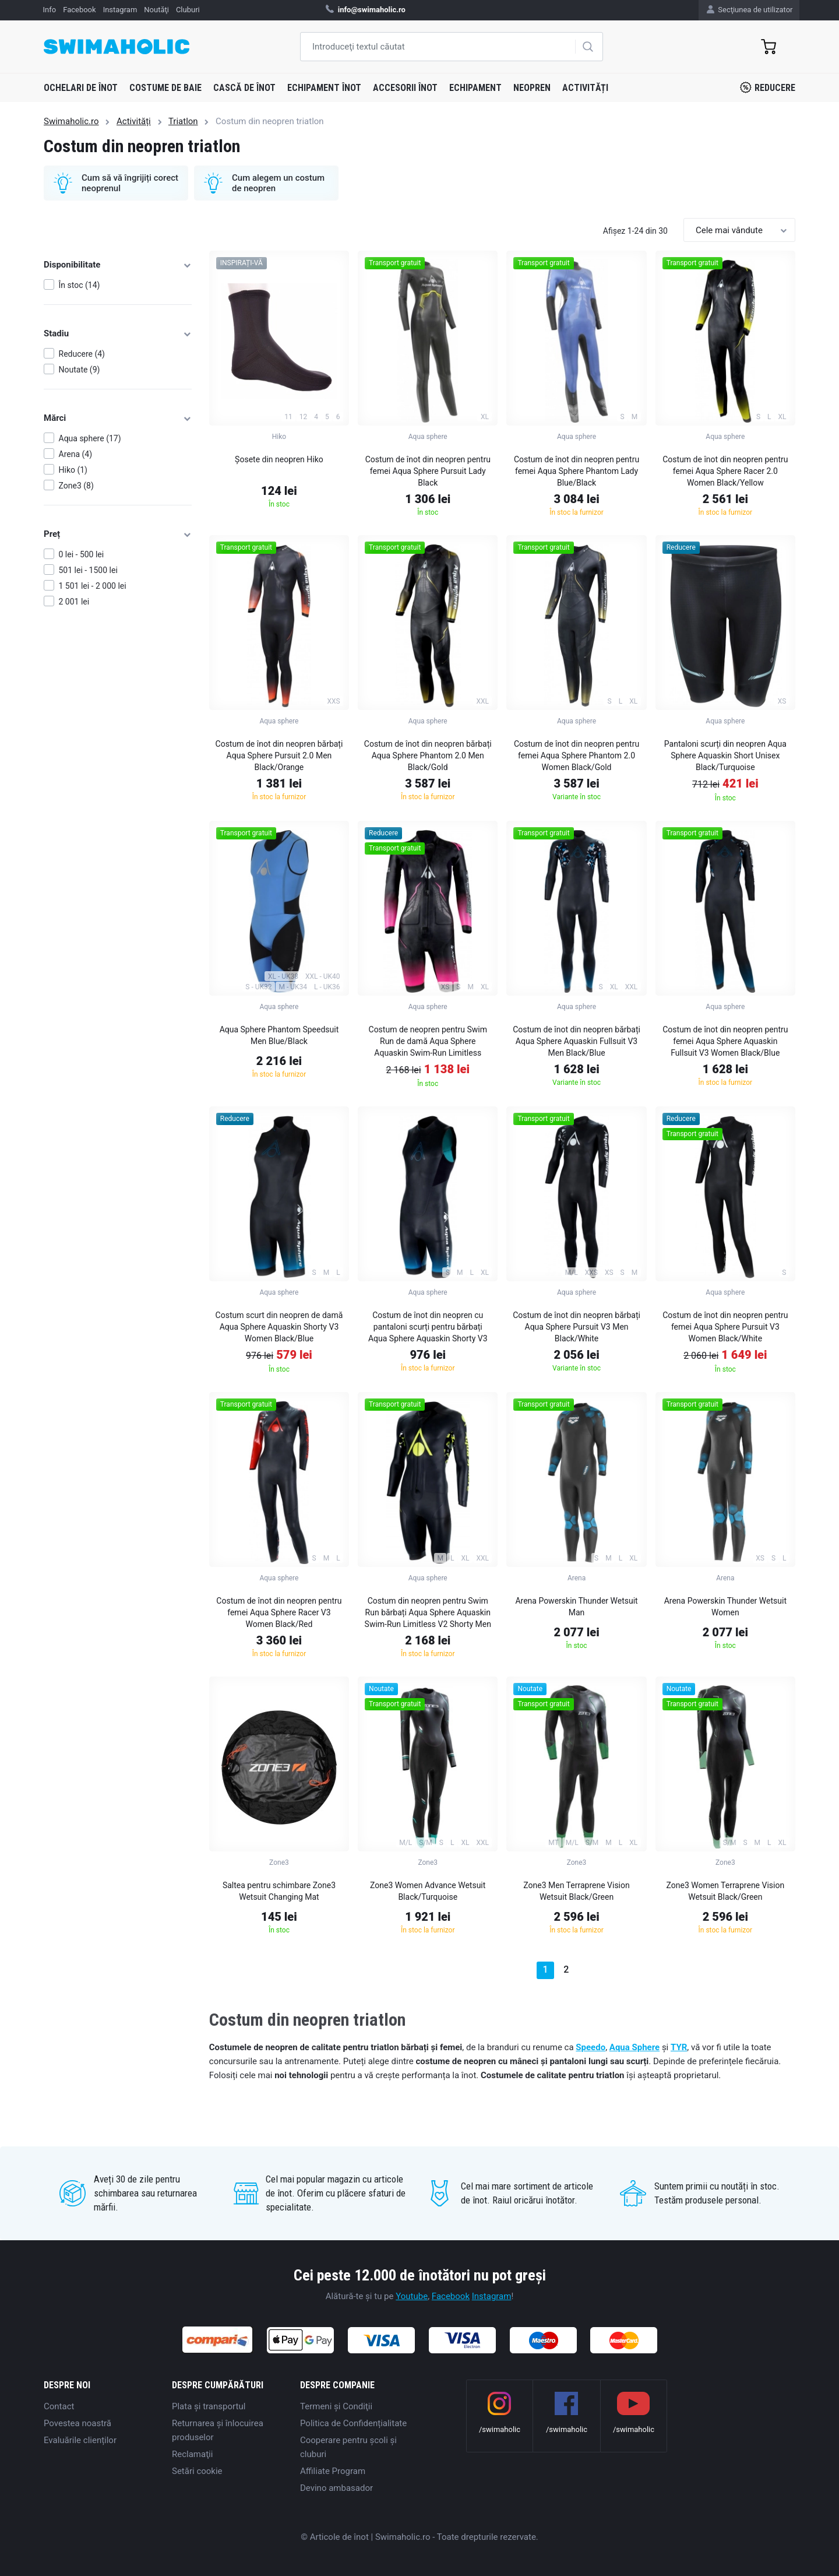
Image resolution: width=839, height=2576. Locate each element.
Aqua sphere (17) (90, 438)
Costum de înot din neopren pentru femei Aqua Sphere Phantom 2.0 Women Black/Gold (576, 755)
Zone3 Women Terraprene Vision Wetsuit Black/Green (726, 1891)
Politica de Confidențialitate (353, 2423)
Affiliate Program (332, 2471)
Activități (585, 87)
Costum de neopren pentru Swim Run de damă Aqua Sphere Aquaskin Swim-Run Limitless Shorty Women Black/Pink (428, 1043)
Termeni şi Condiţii (336, 2406)
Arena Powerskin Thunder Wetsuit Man (576, 1606)
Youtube (412, 2296)
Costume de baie (165, 87)
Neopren (532, 87)
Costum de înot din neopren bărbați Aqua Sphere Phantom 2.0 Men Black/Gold (428, 755)
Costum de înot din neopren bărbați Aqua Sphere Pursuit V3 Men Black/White (576, 1326)
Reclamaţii (192, 2454)
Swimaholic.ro (71, 121)
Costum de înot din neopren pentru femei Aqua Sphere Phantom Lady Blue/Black (576, 471)
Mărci (118, 418)
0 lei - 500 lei (81, 554)
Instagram (492, 2296)
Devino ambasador (336, 2488)
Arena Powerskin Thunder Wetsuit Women (725, 1606)
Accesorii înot (405, 87)
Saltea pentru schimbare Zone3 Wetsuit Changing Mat (279, 1891)
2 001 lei (74, 601)
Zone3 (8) (76, 485)
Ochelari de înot (81, 87)
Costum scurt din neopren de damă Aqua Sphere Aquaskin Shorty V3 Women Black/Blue (279, 1326)
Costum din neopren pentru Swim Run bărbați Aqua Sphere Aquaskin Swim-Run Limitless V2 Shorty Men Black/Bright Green (428, 1614)
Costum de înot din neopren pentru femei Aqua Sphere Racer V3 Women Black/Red (278, 1612)
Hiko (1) (73, 470)
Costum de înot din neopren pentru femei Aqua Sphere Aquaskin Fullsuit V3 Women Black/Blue (725, 1041)
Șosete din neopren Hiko (279, 459)
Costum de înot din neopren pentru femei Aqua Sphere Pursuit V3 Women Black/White (725, 1326)
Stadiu (118, 333)
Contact (59, 2406)
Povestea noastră (77, 2423)
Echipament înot (324, 87)
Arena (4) (76, 454)
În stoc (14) (79, 285)
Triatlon (183, 121)
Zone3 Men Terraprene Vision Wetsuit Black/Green (576, 1891)
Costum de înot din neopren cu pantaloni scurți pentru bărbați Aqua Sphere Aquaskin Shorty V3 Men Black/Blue (428, 1328)
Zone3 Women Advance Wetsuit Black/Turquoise (427, 1891)
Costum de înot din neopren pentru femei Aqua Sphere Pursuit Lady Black (428, 471)
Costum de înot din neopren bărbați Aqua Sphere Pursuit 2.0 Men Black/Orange (279, 755)
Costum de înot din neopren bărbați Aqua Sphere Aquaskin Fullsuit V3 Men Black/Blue (576, 1041)
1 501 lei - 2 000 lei (92, 586)
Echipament (475, 87)
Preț (118, 534)
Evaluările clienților (80, 2440)
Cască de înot (244, 87)
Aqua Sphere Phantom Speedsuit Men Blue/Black (279, 1035)
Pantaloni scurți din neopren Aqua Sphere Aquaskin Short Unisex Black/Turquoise (725, 755)
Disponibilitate (118, 264)
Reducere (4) (82, 354)
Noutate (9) (79, 369)
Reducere (767, 87)
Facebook (451, 2296)
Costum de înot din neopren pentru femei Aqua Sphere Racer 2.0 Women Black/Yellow (725, 471)
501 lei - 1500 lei (88, 570)
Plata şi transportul (208, 2406)
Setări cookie (197, 2471)
